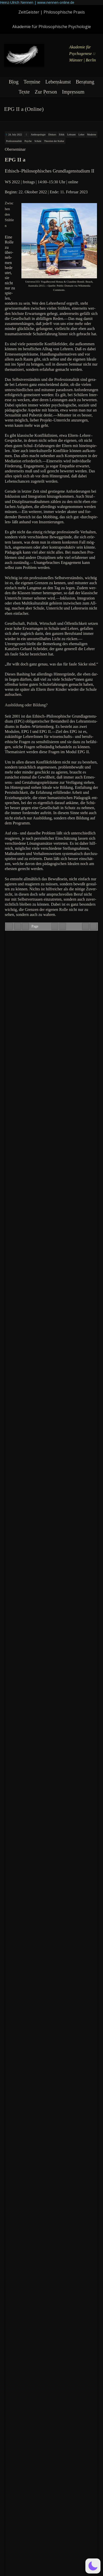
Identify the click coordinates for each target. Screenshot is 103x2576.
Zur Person (46, 92)
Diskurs (52, 134)
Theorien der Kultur (54, 141)
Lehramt (71, 134)
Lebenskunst (58, 81)
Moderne (91, 134)
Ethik (61, 134)
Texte (24, 92)
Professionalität (14, 141)
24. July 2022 (15, 134)
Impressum (73, 92)
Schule (38, 141)
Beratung (85, 81)
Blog (14, 81)
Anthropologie (38, 134)
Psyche (27, 141)
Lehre (81, 134)
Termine (32, 81)
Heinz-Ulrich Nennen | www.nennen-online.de (37, 2)
